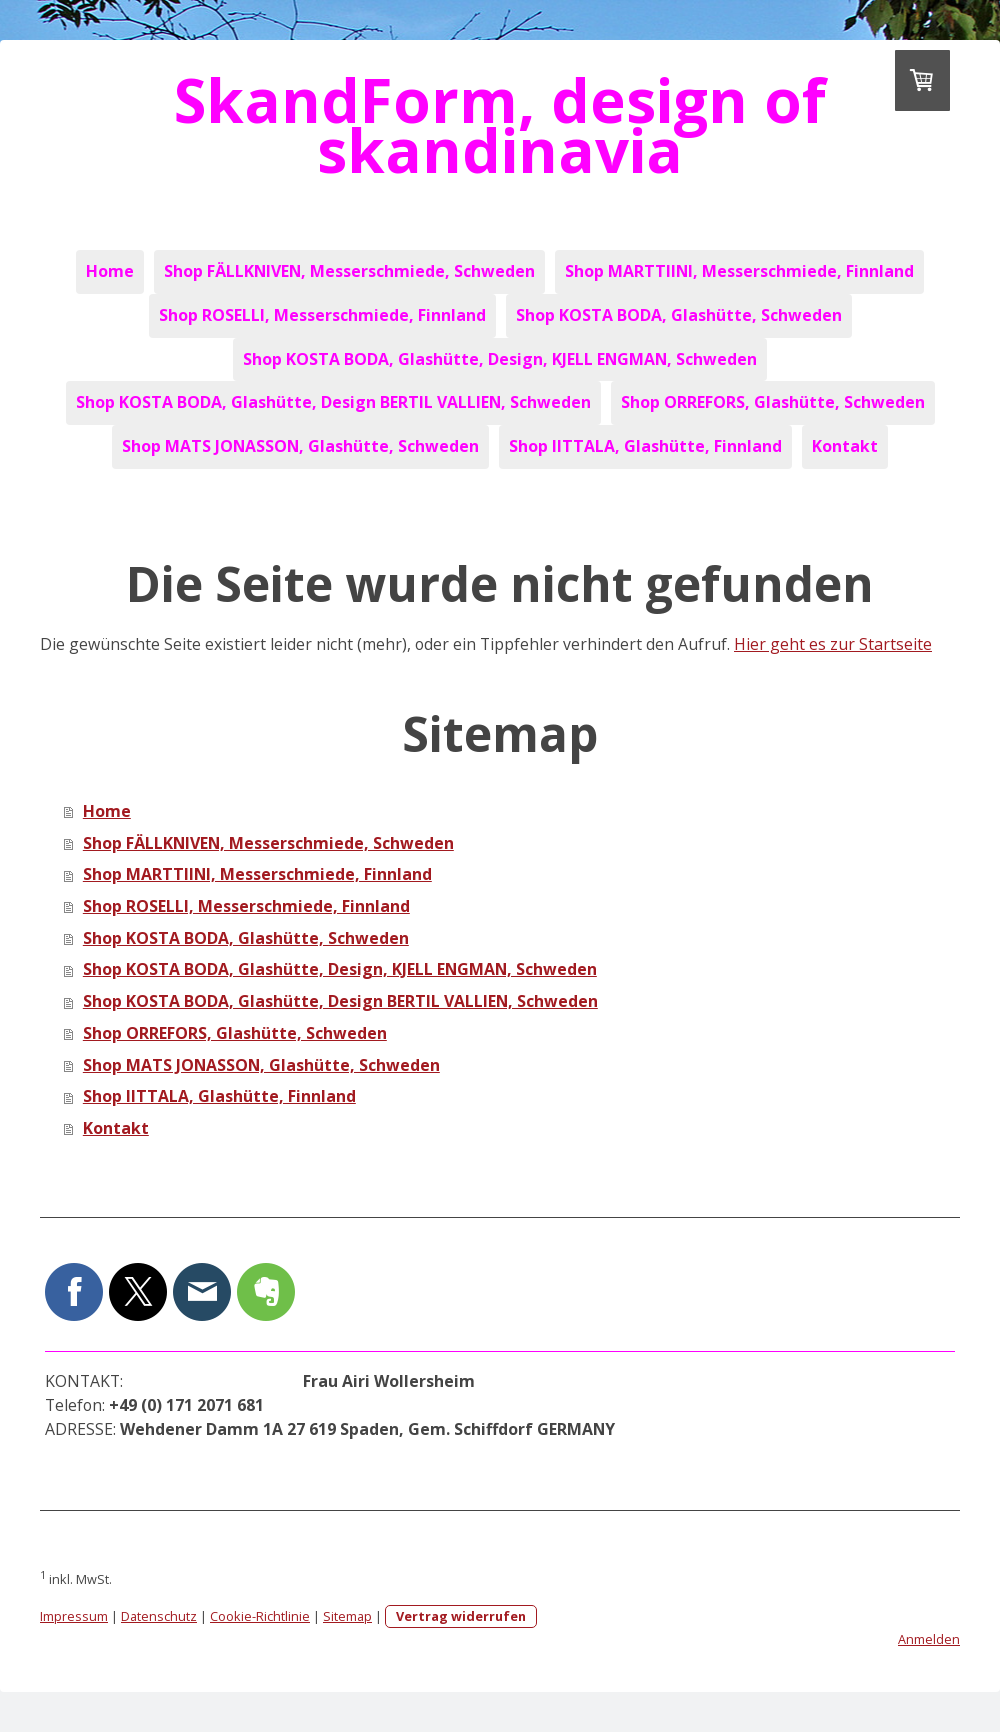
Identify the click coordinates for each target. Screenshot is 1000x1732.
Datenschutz (159, 1616)
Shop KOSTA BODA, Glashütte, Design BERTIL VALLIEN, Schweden (333, 402)
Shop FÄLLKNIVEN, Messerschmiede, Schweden (349, 271)
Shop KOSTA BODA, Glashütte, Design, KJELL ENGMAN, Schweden (500, 359)
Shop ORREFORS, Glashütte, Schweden (773, 402)
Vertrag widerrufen (461, 1616)
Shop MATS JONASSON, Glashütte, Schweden (300, 446)
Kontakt (845, 446)
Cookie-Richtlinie (260, 1616)
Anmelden (929, 1639)
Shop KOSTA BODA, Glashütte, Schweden (679, 315)
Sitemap (347, 1616)
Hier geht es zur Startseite (833, 644)
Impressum (74, 1616)
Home (110, 271)
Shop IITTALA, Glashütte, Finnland (645, 446)
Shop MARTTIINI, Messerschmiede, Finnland (739, 271)
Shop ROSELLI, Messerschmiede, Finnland (322, 315)
